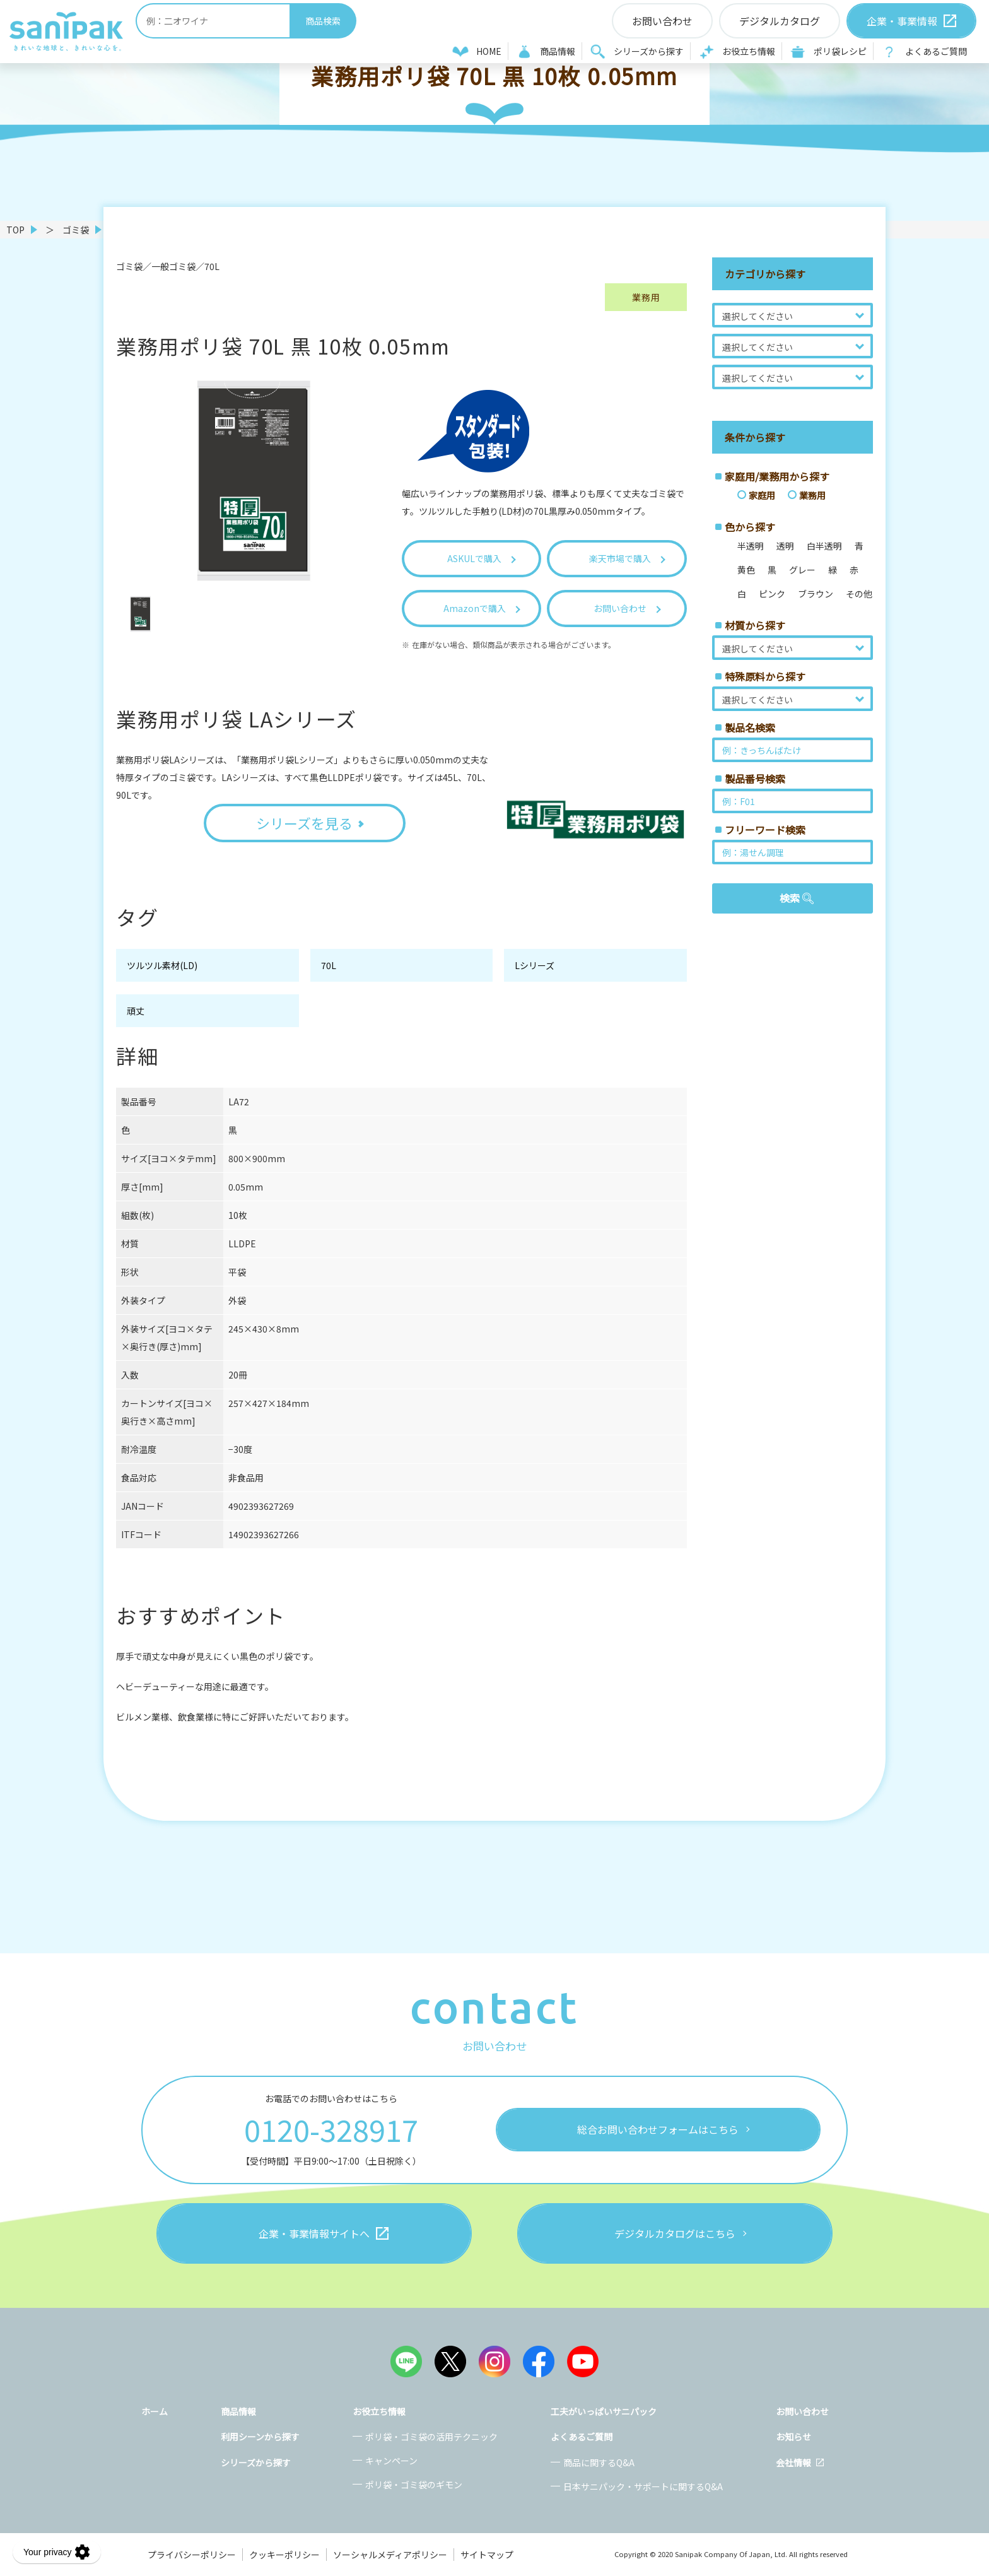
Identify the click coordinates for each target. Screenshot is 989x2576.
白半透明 (824, 545)
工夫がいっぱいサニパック (604, 2411)
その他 (859, 593)
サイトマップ (486, 2554)
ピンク (772, 593)
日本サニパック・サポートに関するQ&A (643, 2486)
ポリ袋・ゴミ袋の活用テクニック (431, 2436)
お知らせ (793, 2436)
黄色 (746, 569)
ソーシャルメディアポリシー (390, 2554)
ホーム (154, 2411)
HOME (488, 51)
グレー (802, 569)
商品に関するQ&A (599, 2462)
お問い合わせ (802, 2411)
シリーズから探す (649, 51)
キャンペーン (391, 2460)
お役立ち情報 (748, 51)
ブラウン (815, 593)
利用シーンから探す (260, 2436)
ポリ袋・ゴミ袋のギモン (413, 2484)
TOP (15, 229)
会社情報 (793, 2462)
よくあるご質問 (936, 51)
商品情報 (557, 51)
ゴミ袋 (75, 229)
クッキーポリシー (284, 2554)
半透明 (750, 545)
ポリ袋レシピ (840, 51)
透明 (785, 545)
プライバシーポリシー (192, 2554)
